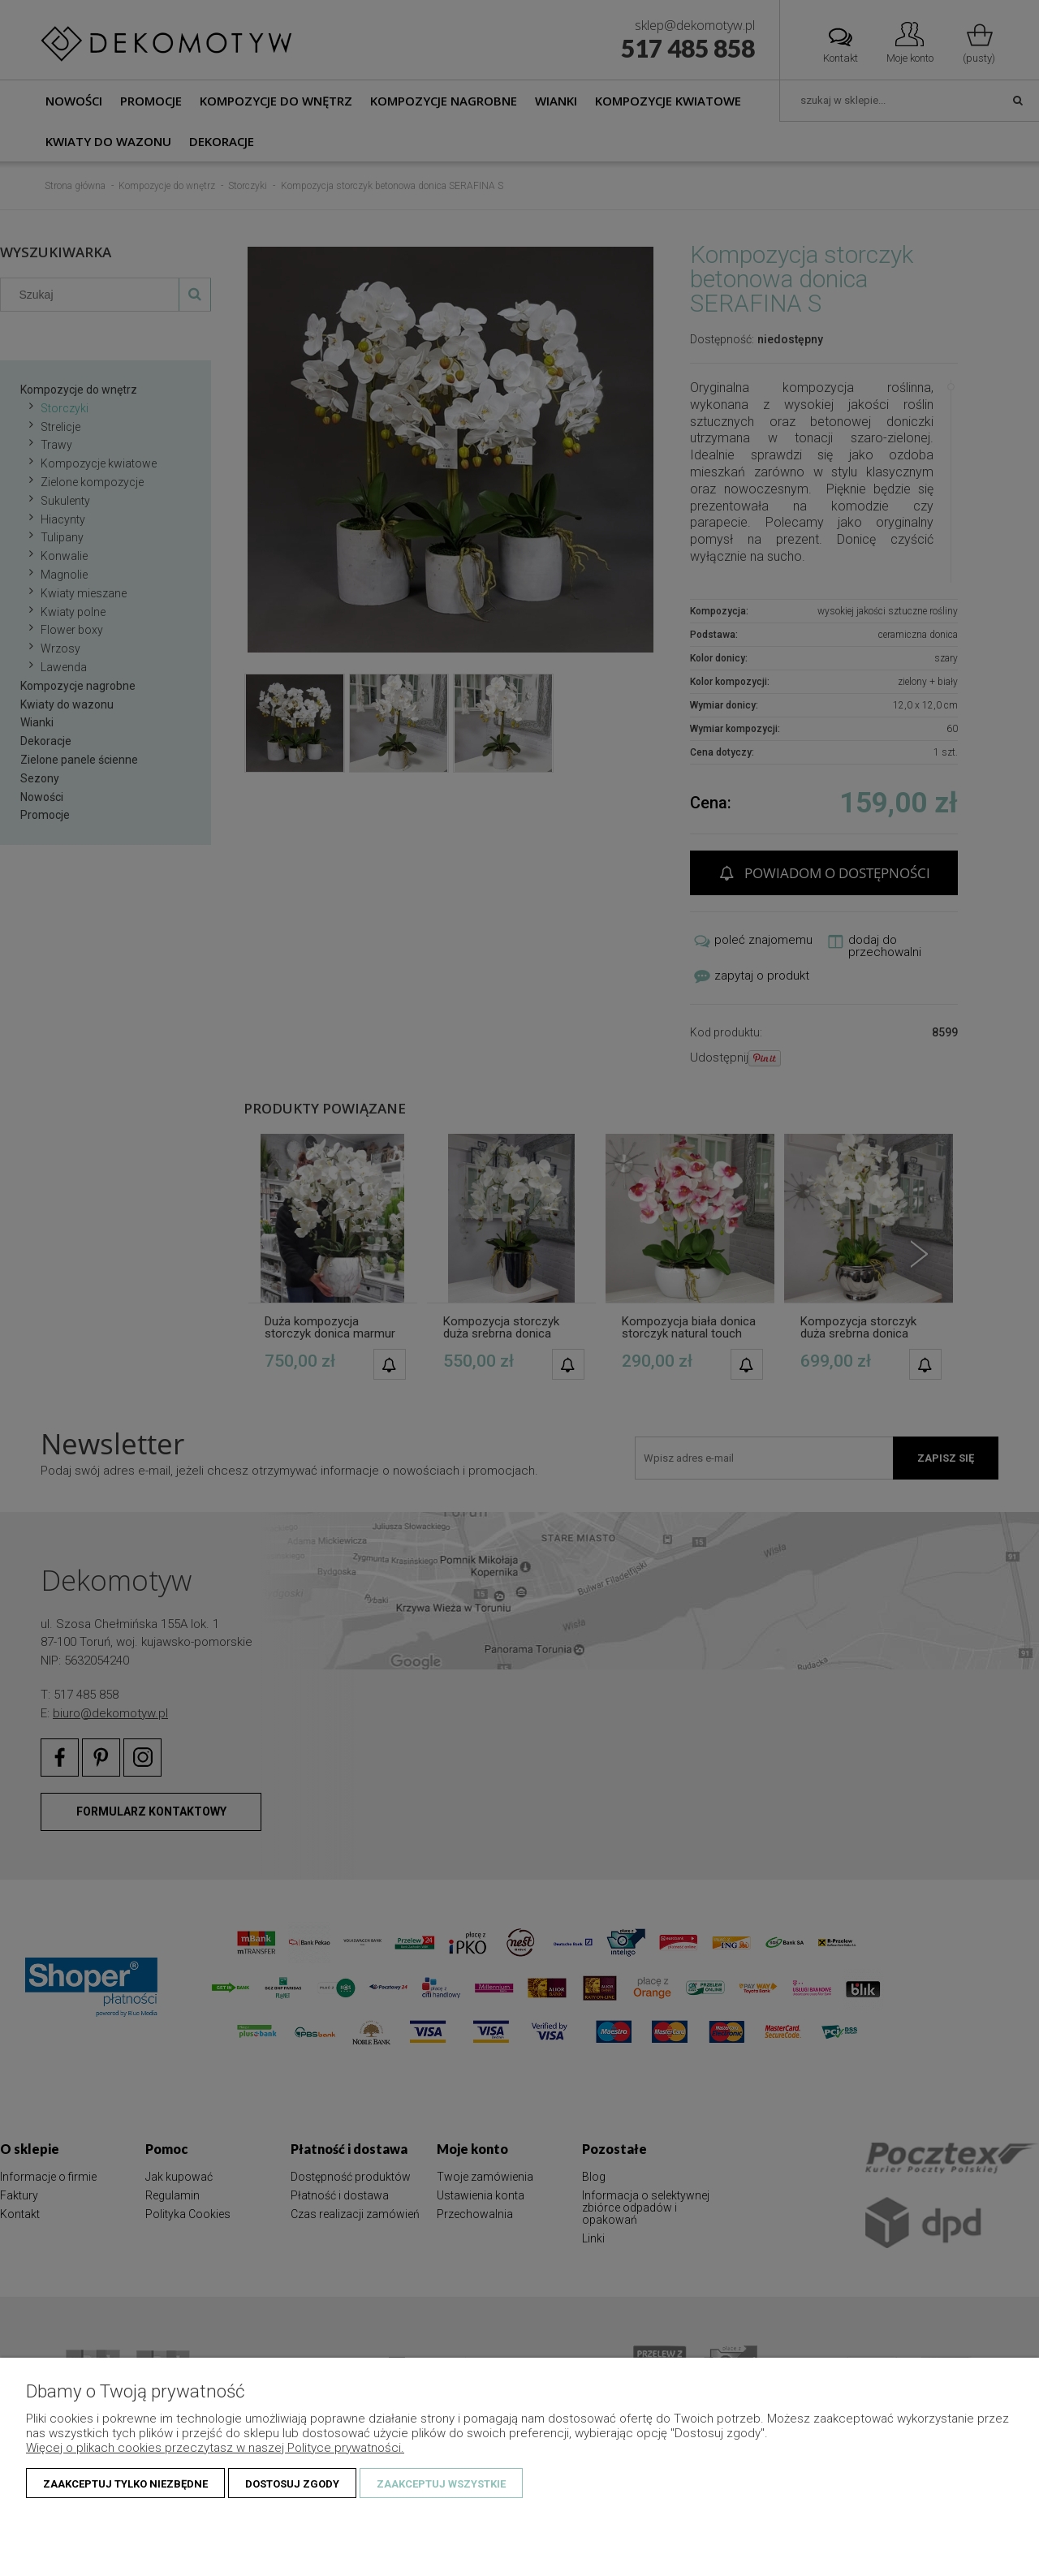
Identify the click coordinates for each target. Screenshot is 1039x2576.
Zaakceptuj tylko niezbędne (125, 2484)
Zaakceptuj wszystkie (441, 2484)
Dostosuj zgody (292, 2484)
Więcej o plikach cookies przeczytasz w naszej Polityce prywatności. (215, 2447)
